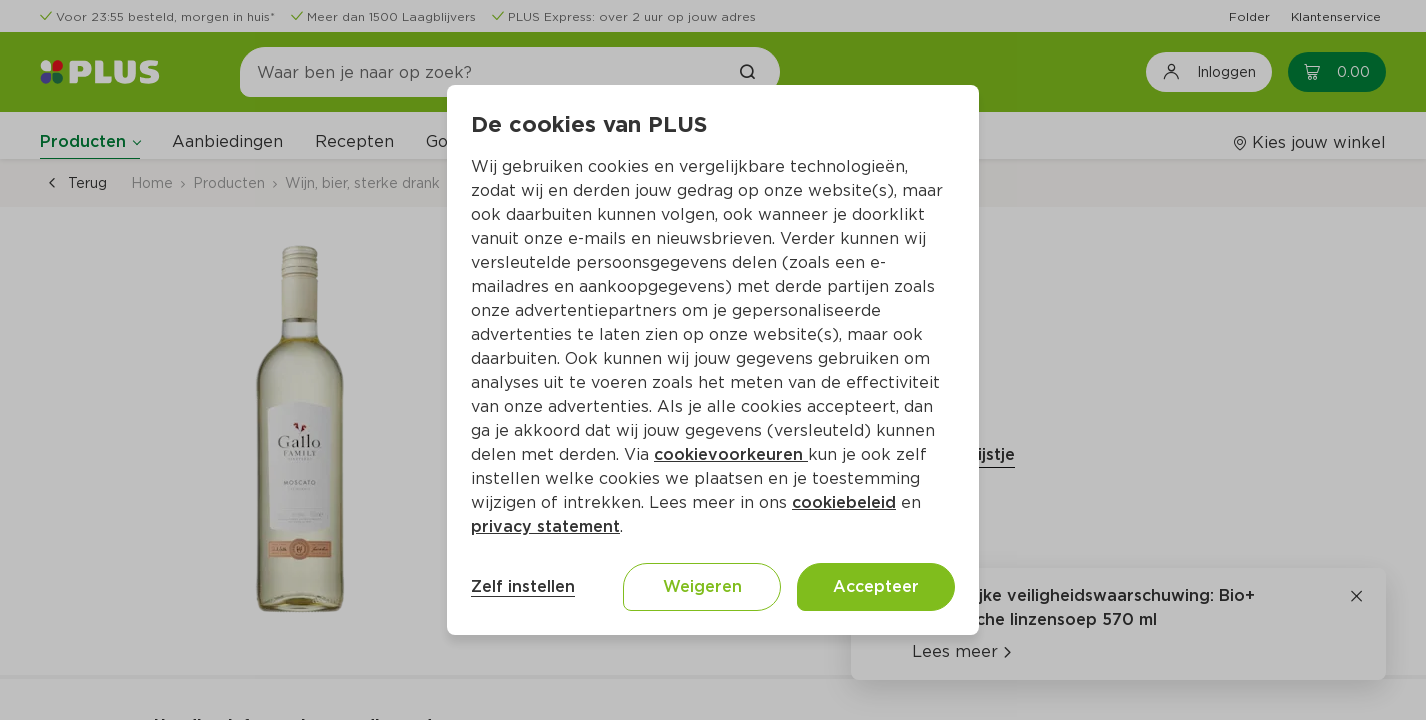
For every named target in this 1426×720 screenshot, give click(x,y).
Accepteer (876, 586)
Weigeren (702, 586)
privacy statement (545, 526)
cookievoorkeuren (731, 454)
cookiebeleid (844, 502)
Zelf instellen (523, 586)
